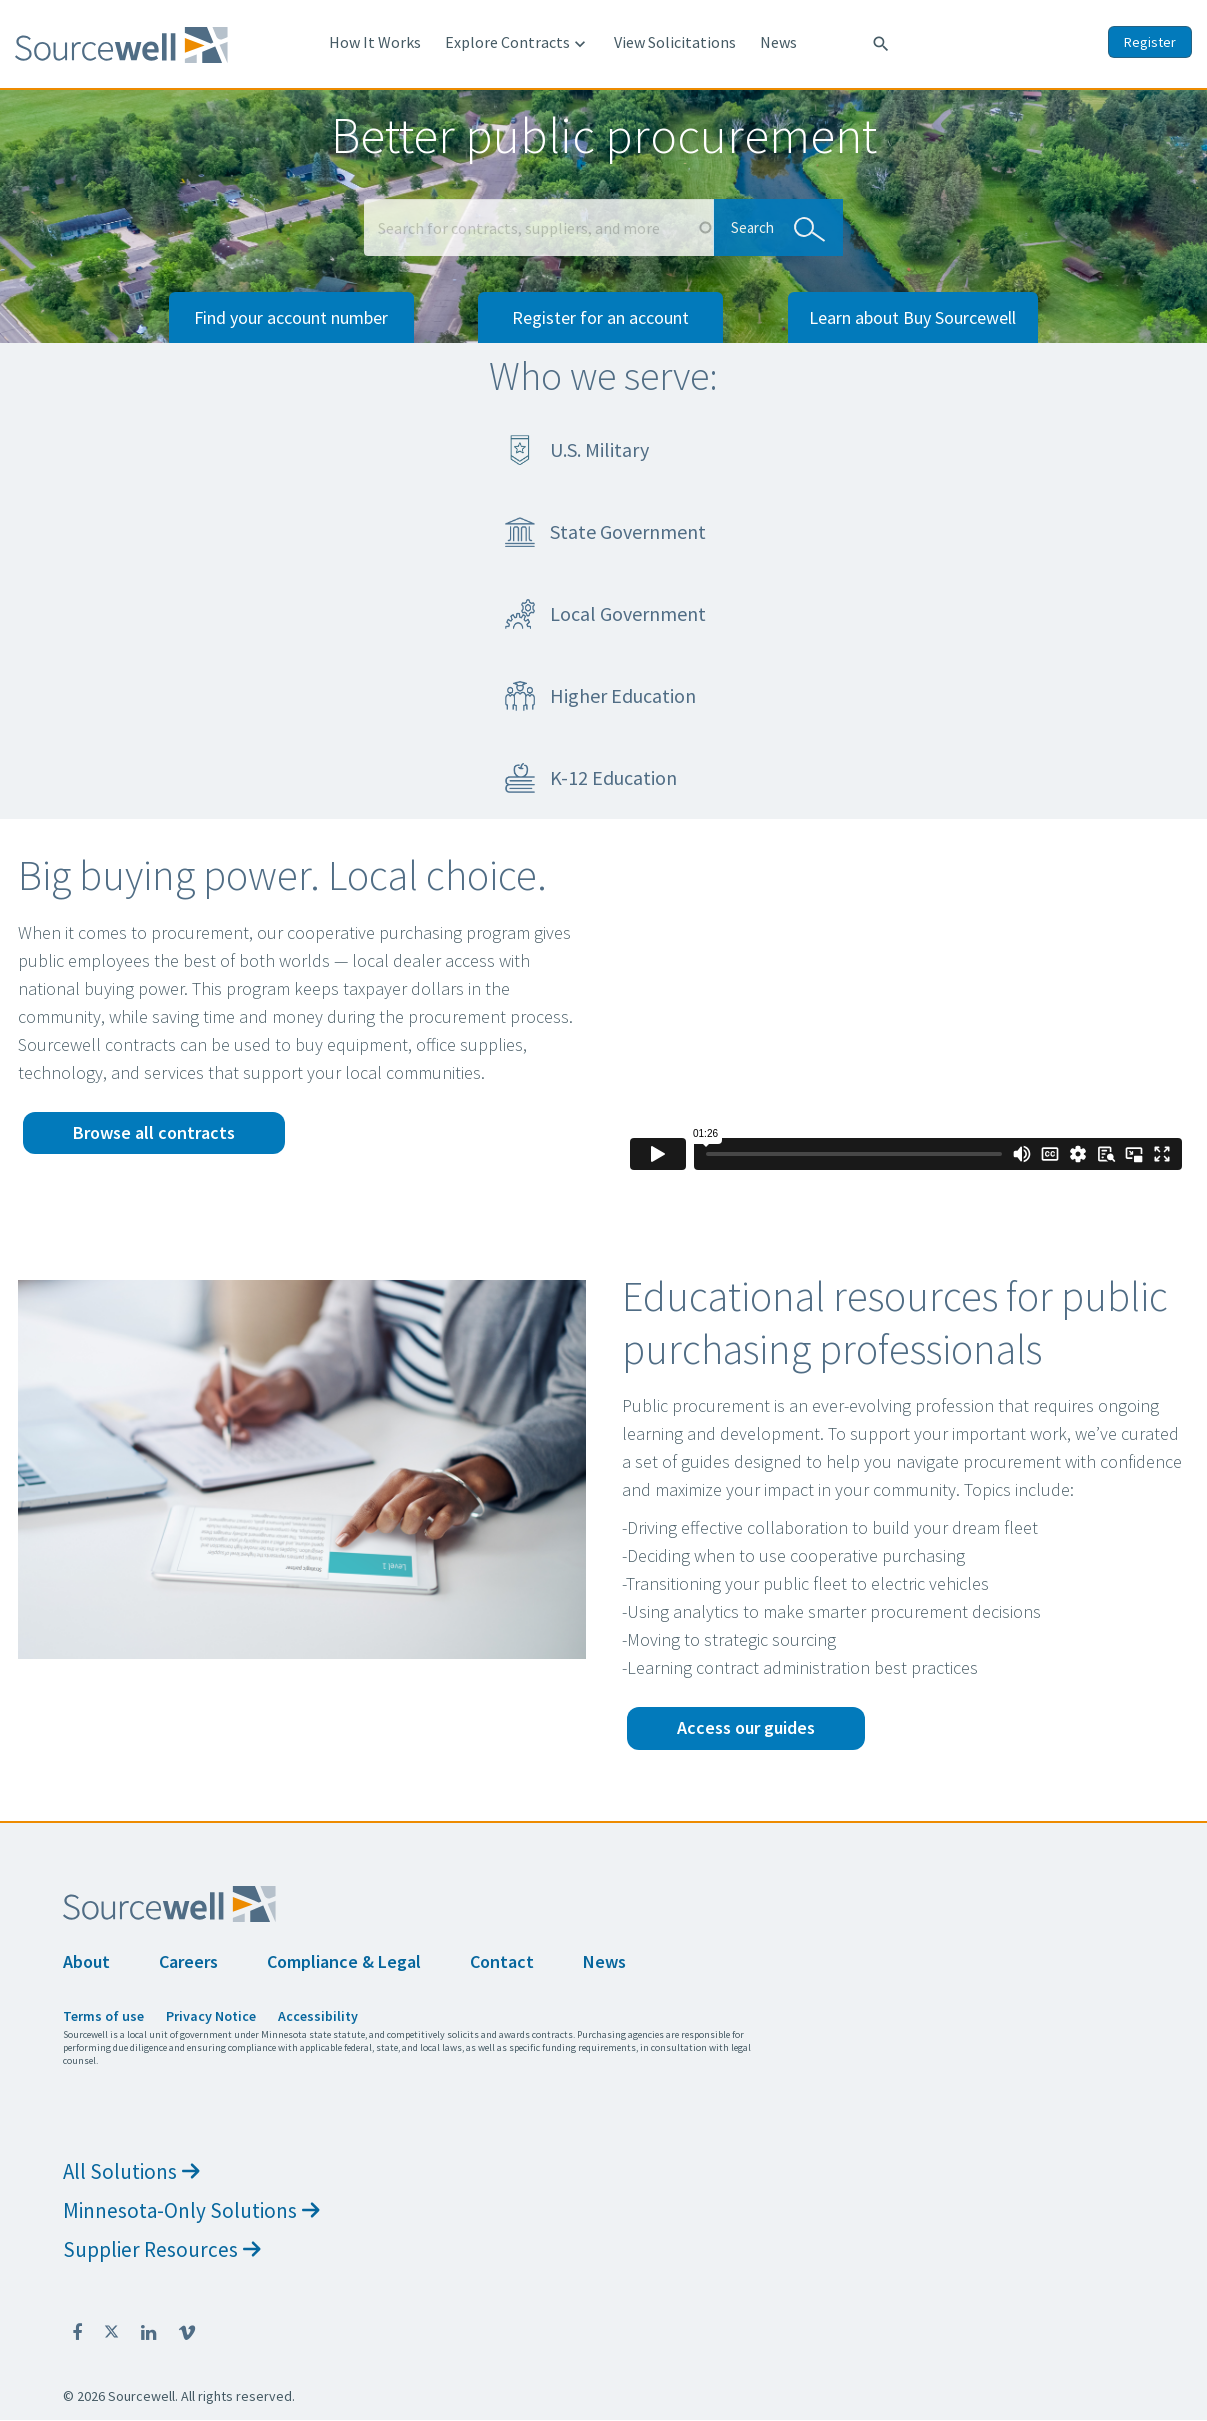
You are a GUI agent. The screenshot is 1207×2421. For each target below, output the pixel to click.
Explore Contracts (517, 43)
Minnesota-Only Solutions (191, 2210)
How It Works (375, 42)
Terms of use (103, 2016)
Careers (188, 1961)
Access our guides (746, 1727)
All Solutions (131, 2171)
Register (1150, 42)
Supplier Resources (162, 2249)
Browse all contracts (154, 1132)
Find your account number (291, 317)
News (778, 42)
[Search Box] (539, 227)
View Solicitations (675, 42)
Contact (502, 1961)
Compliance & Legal (344, 1961)
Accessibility (318, 2016)
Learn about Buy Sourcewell (912, 317)
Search (773, 226)
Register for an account (600, 317)
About (86, 1961)
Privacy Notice (211, 2016)
